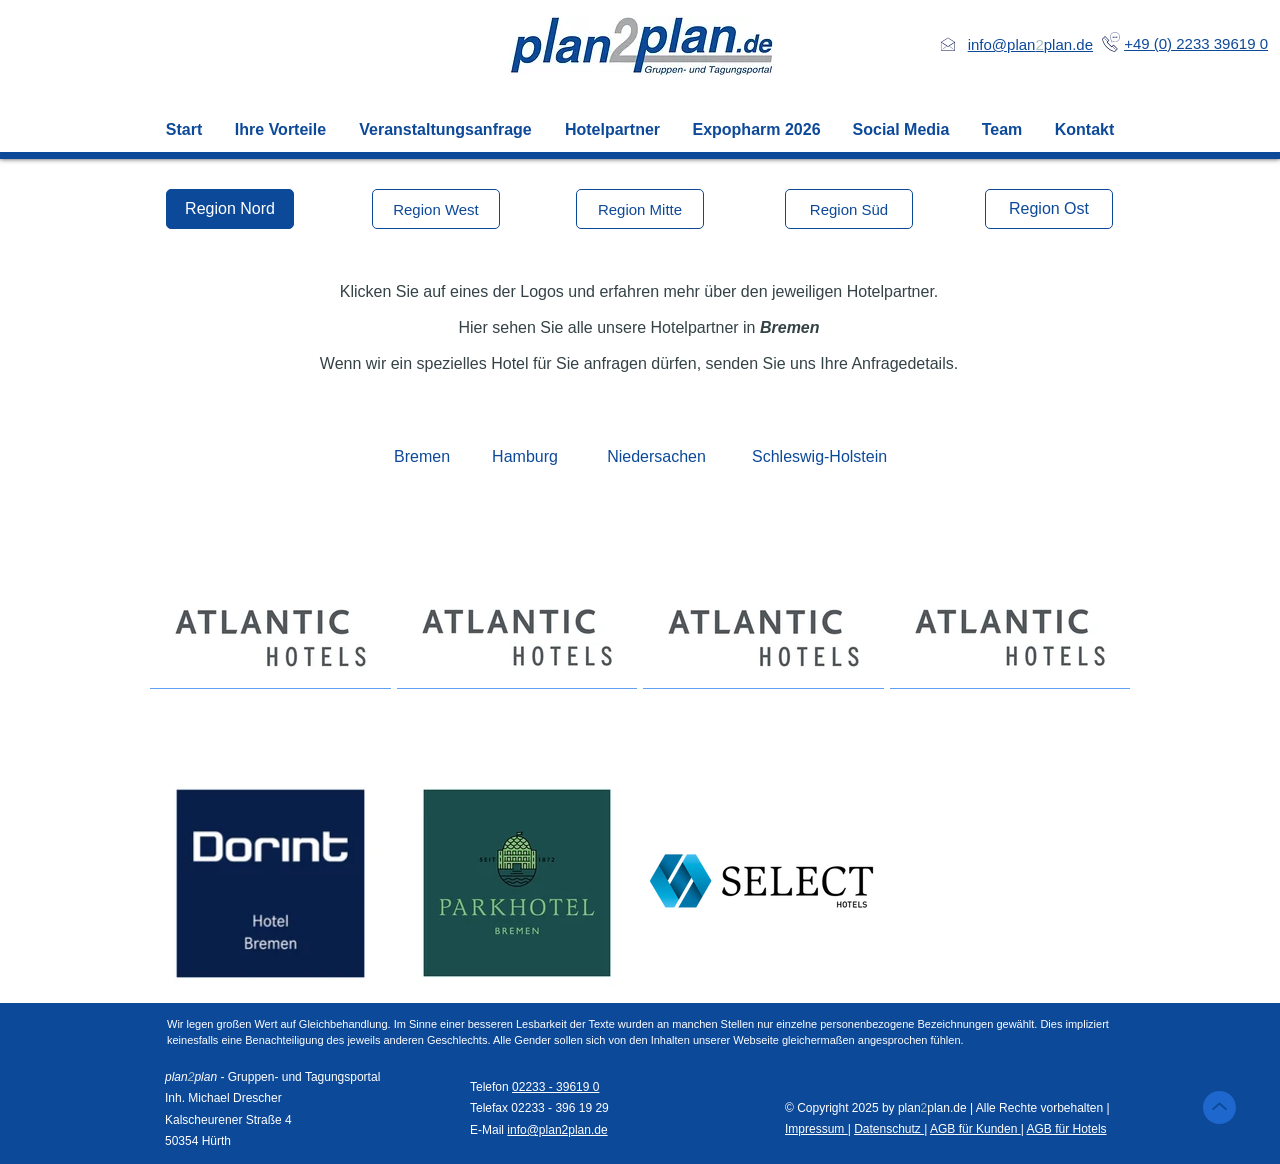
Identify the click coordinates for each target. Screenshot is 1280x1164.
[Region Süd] (849, 209)
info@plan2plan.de (557, 1130)
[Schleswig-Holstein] (819, 457)
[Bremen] (422, 457)
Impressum (816, 1129)
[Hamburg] (525, 457)
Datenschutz (889, 1129)
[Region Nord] (230, 209)
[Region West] (436, 209)
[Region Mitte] (640, 209)
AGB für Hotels (1067, 1129)
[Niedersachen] (656, 457)
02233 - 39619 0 (555, 1087)
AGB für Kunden (975, 1129)
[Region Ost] (1049, 209)
